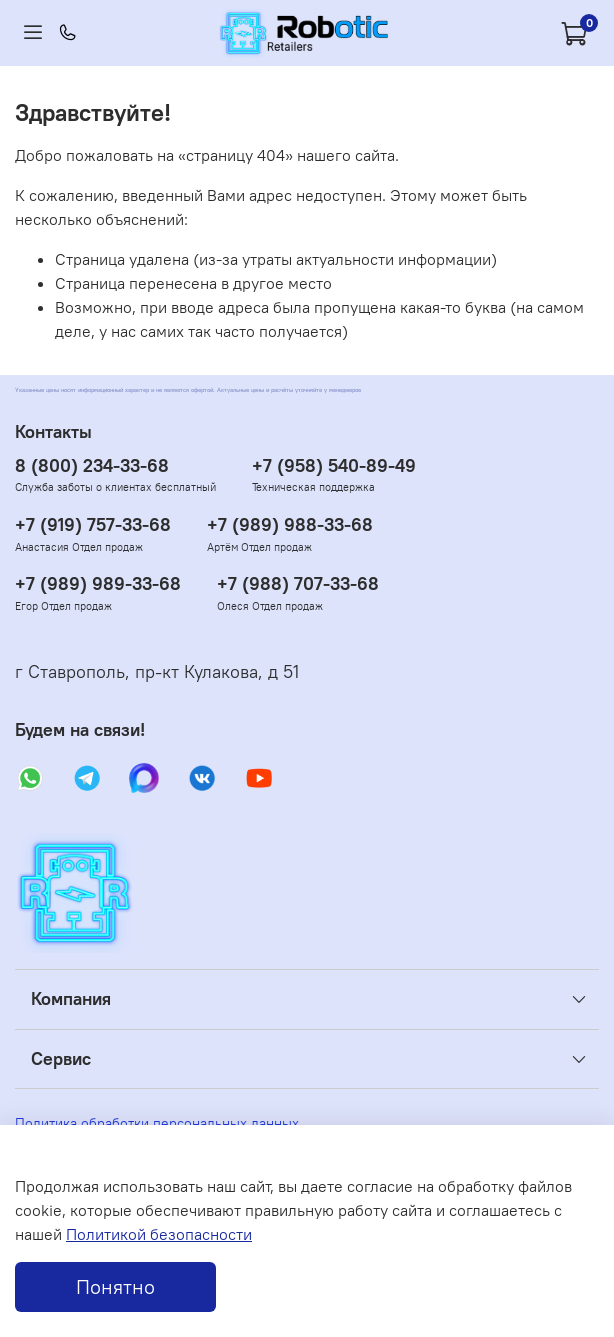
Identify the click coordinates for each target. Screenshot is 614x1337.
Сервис (61, 1059)
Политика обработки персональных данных (157, 1123)
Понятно (115, 1286)
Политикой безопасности (159, 1234)
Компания (71, 999)
